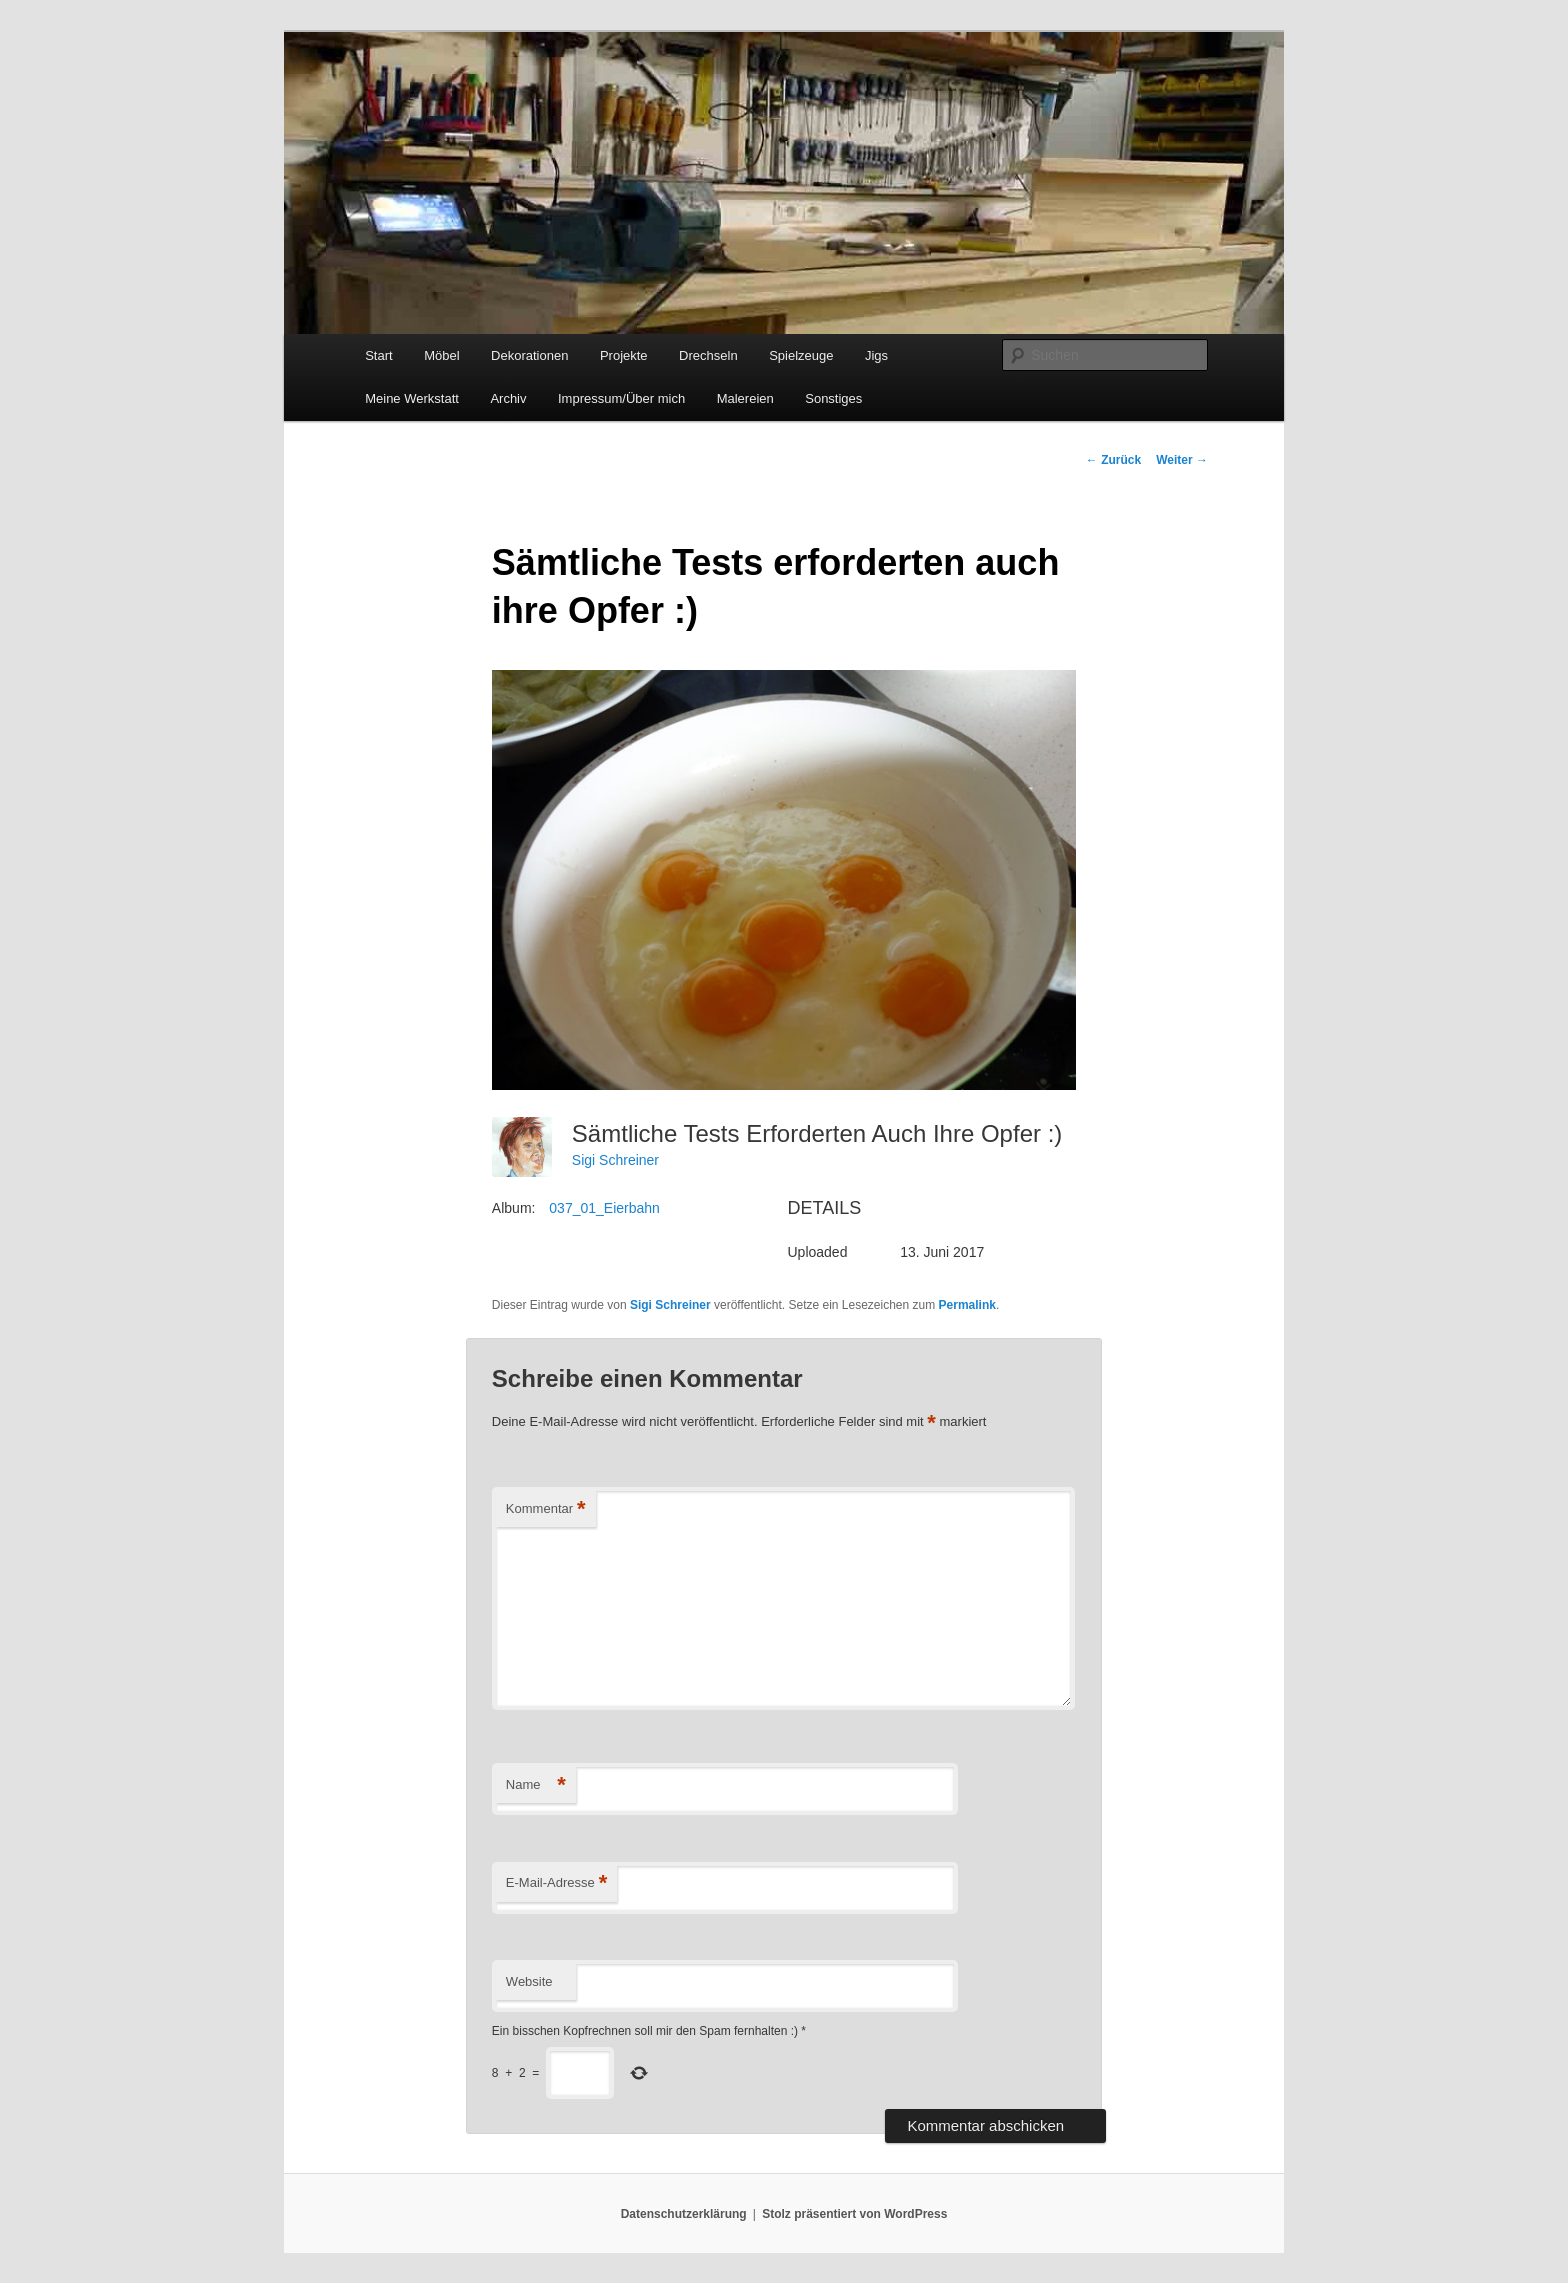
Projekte (624, 355)
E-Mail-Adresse (556, 1883)
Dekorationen (529, 355)
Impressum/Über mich (621, 398)
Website (529, 1981)
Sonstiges (833, 398)
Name (536, 1785)
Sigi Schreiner (615, 1160)
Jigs (876, 355)
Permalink (967, 1305)
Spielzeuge (801, 355)
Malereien (745, 398)
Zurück (1113, 460)
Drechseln (708, 355)
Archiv (508, 398)
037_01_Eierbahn (604, 1208)
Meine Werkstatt (412, 398)
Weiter (1182, 460)
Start (378, 355)
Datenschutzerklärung (684, 2214)
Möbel (441, 355)
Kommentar (546, 1509)
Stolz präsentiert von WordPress (854, 2214)
